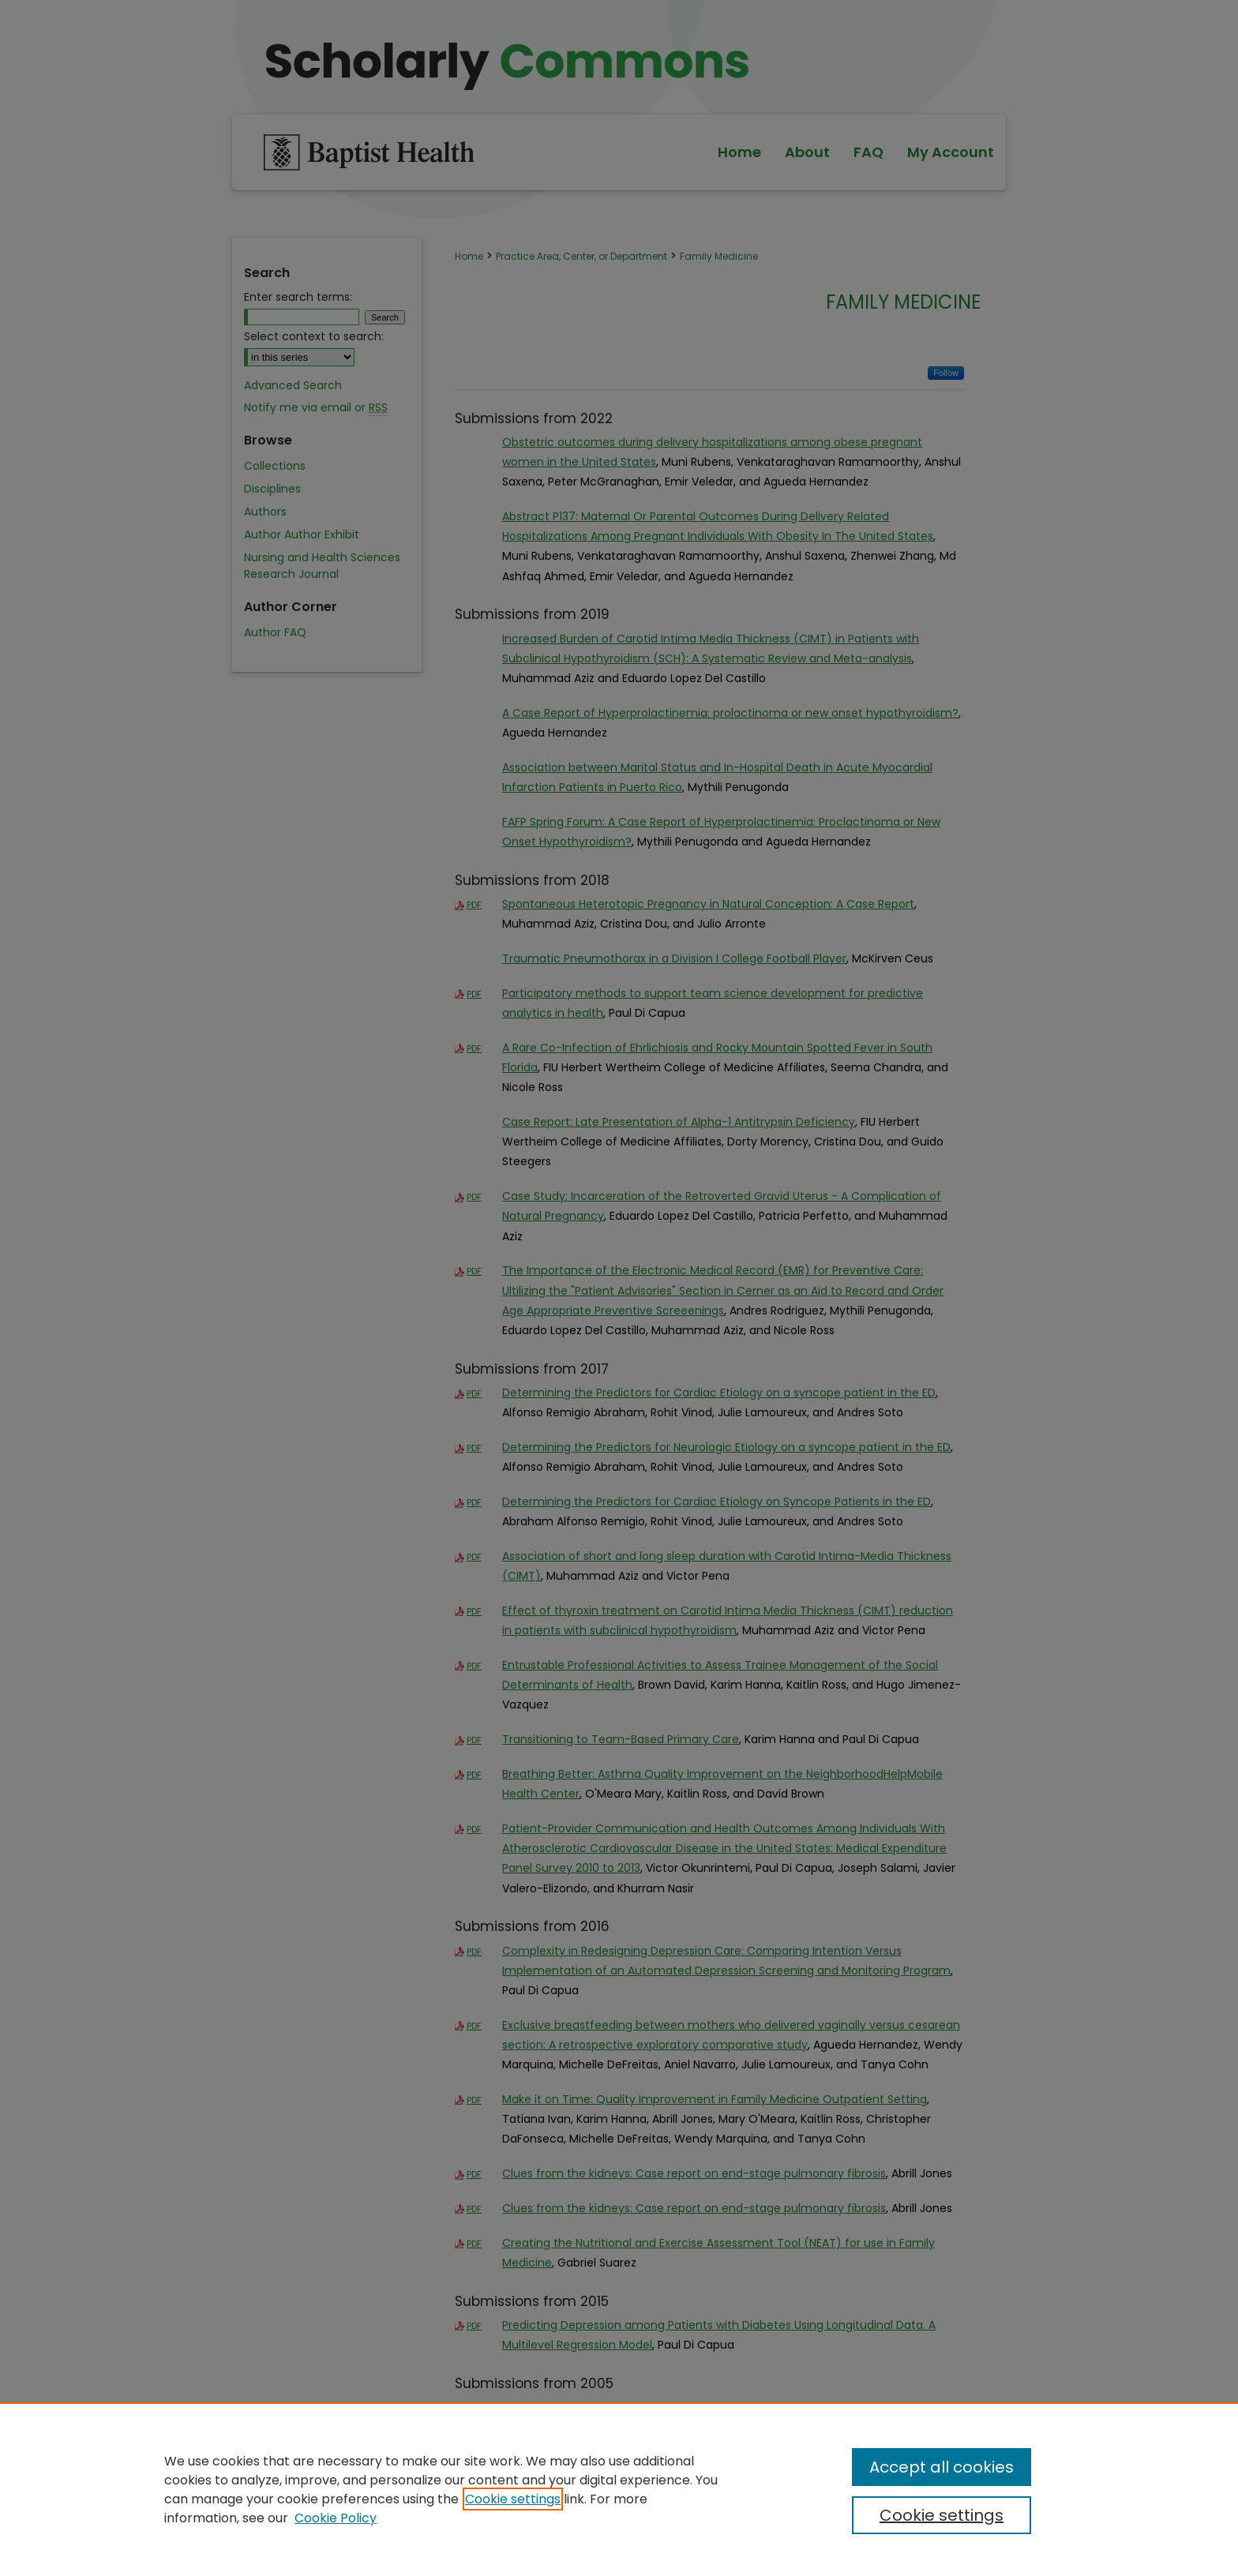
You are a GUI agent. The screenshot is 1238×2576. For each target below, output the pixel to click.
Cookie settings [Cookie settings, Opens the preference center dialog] (942, 2515)
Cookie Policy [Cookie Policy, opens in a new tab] (335, 2518)
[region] (619, 2489)
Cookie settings (513, 2499)
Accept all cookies (941, 2467)
